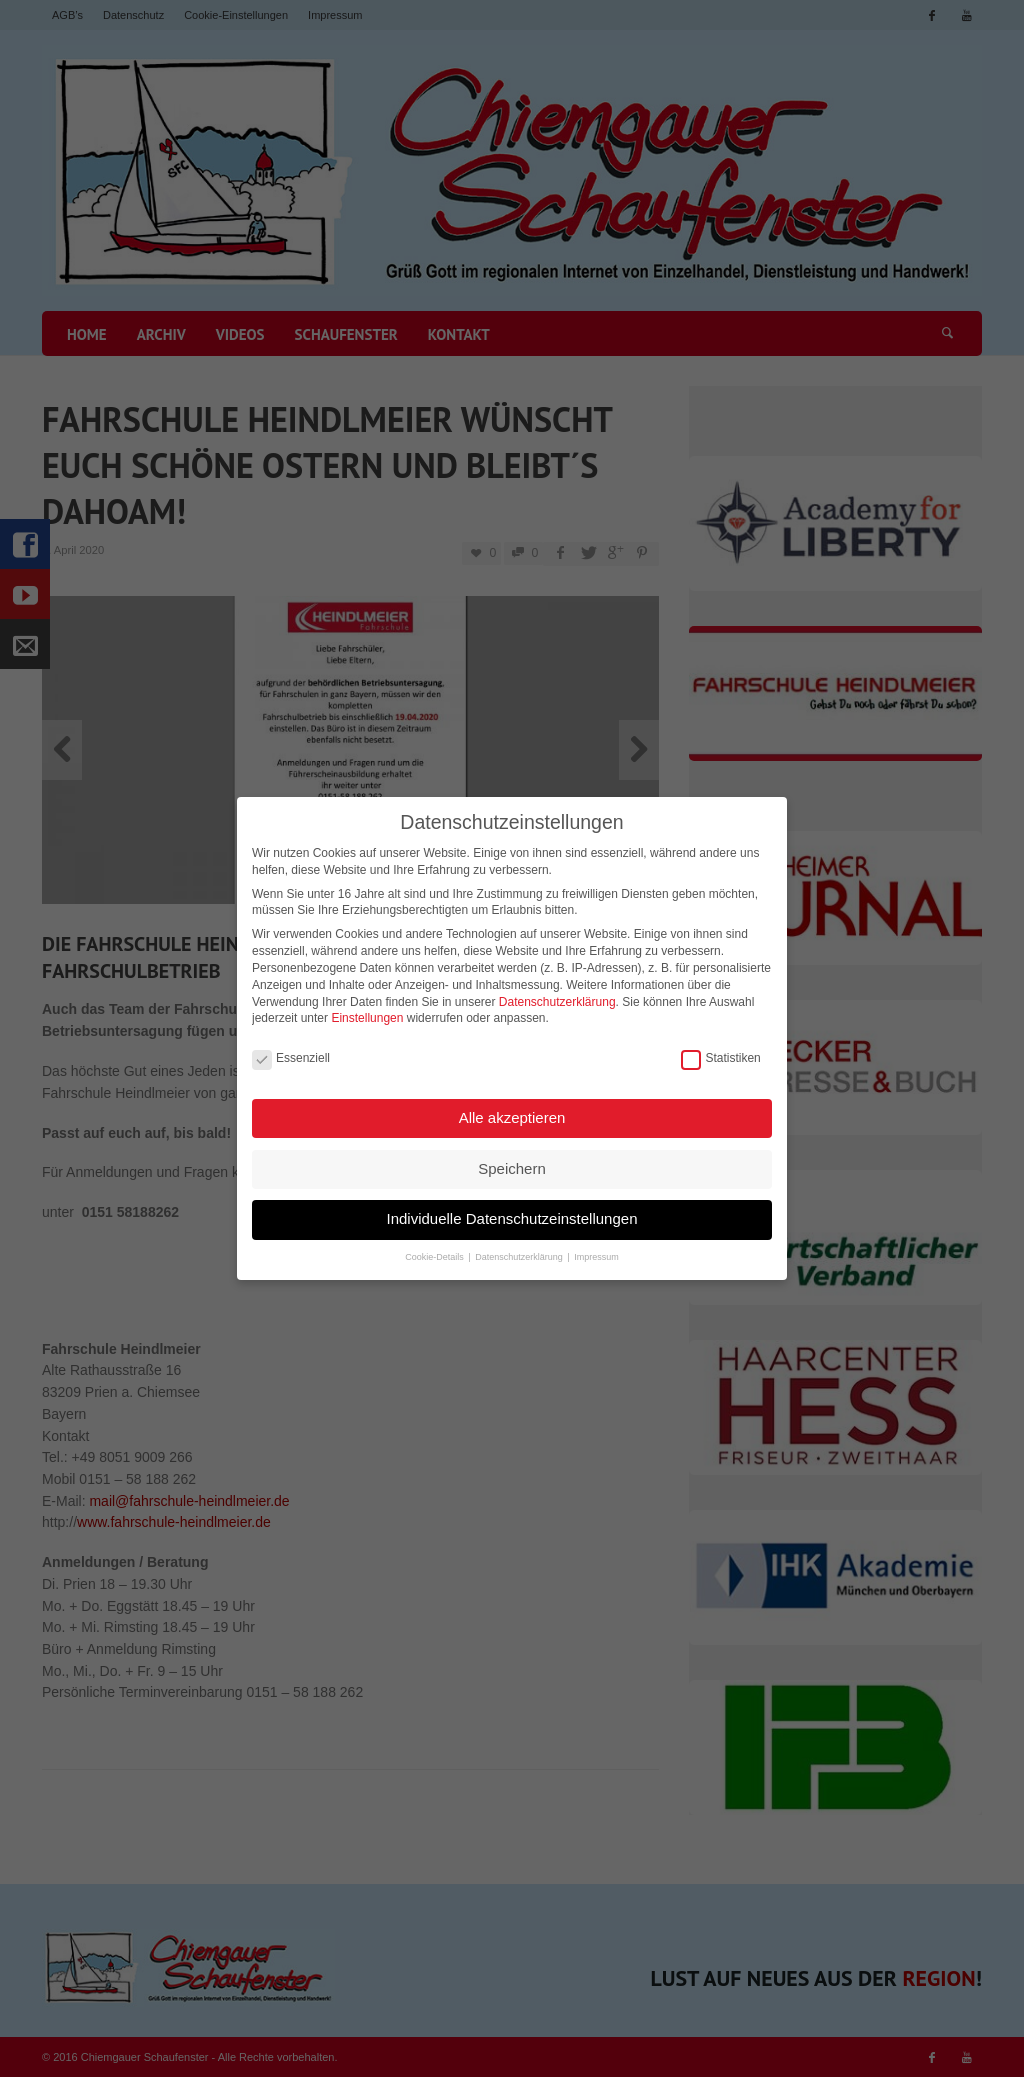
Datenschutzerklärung (557, 997)
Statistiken (720, 1053)
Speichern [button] (512, 1163)
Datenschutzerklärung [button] (520, 1252)
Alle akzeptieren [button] (512, 1112)
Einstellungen (367, 1013)
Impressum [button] (596, 1252)
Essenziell (291, 1053)
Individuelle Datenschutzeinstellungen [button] (511, 1213)
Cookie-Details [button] (435, 1252)
